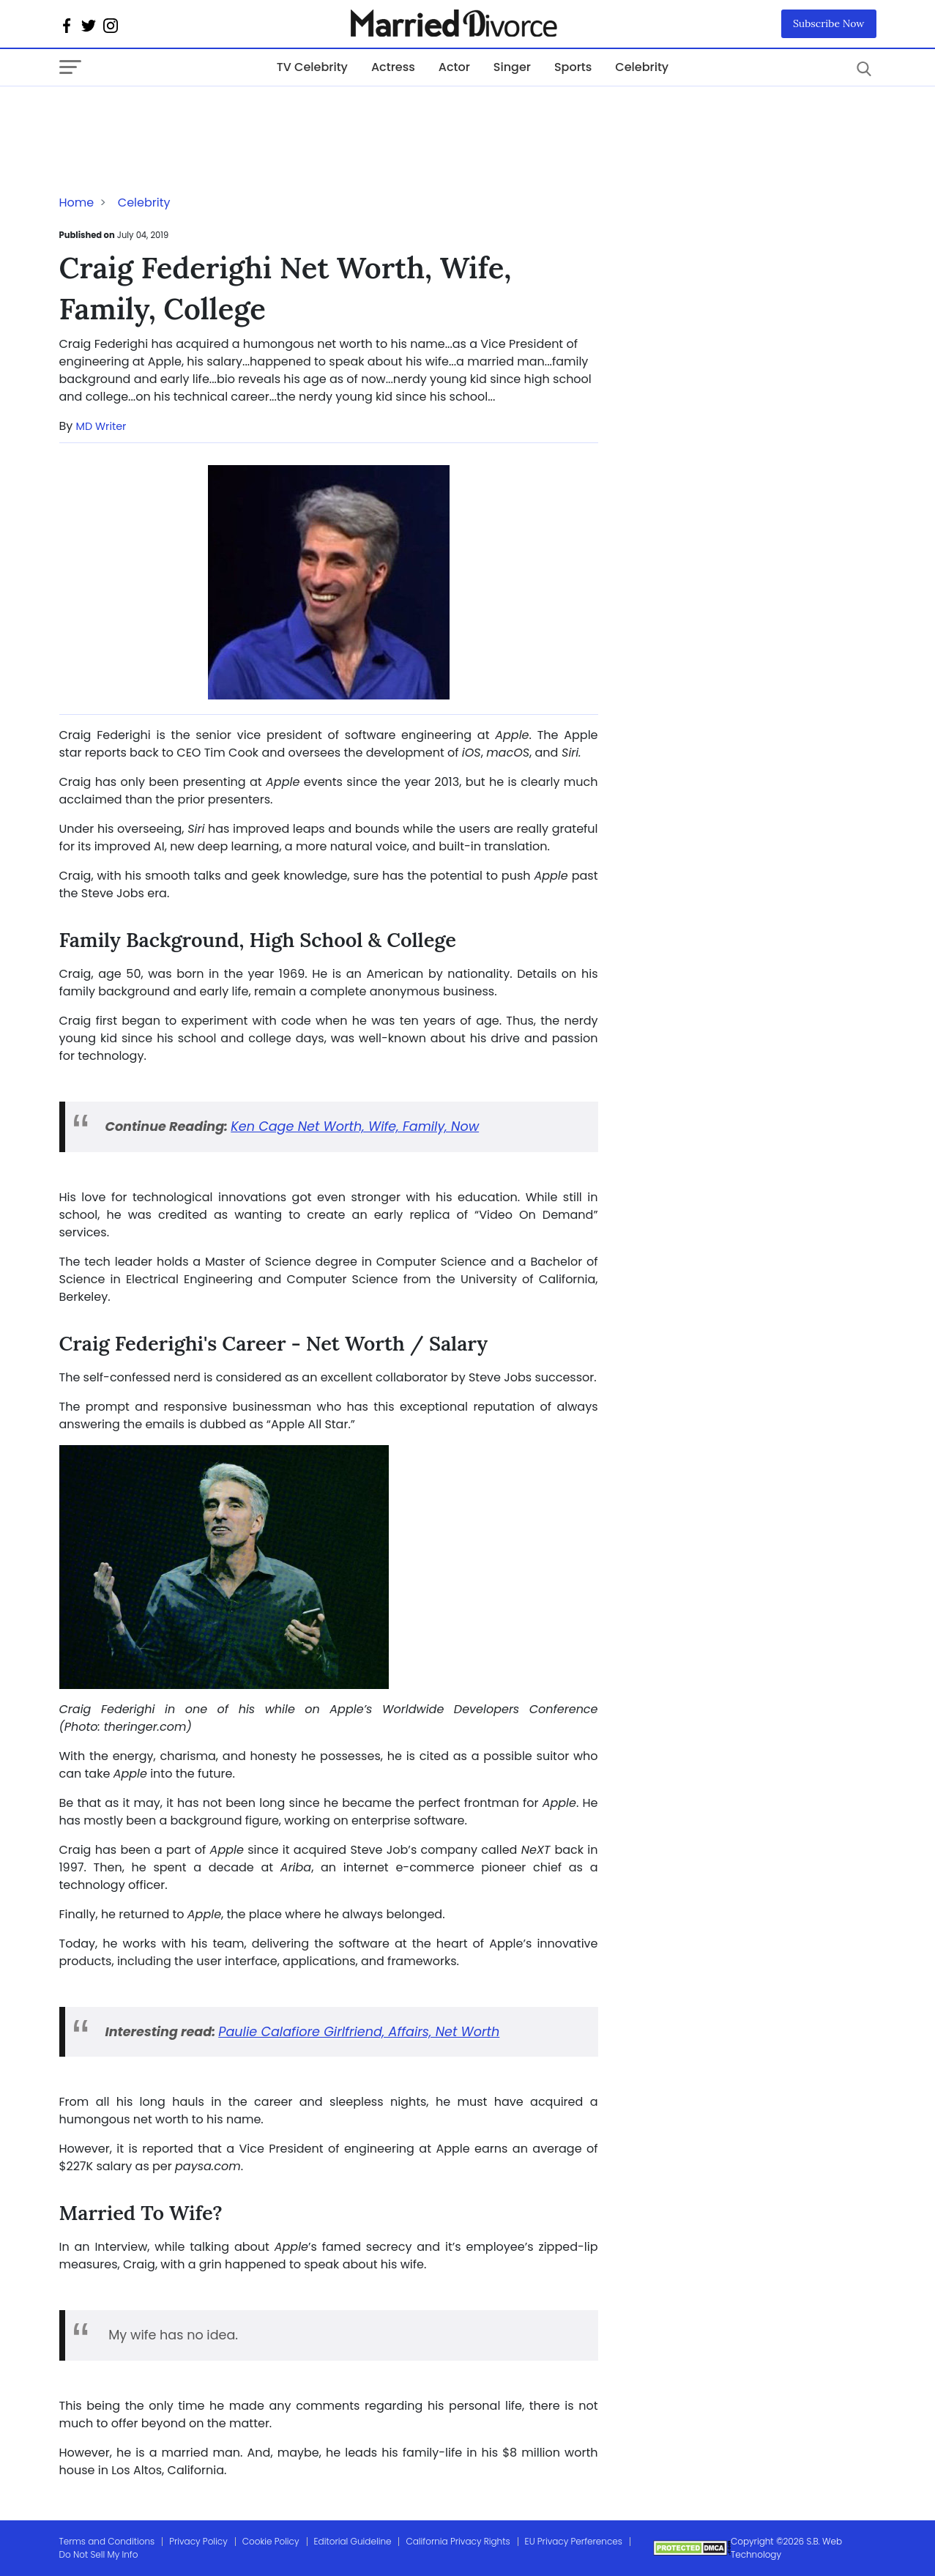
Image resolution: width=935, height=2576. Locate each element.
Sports (573, 67)
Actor (454, 67)
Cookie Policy (270, 2541)
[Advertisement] (176, 115)
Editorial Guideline (353, 2541)
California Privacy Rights (458, 2541)
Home (76, 202)
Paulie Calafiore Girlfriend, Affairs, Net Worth (358, 2032)
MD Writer (101, 426)
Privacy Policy (198, 2541)
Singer (512, 67)
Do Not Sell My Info (98, 2554)
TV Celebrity (312, 67)
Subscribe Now (829, 23)
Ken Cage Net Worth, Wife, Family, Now (355, 1126)
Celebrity (641, 67)
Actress (393, 67)
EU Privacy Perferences (573, 2541)
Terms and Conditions (107, 2541)
